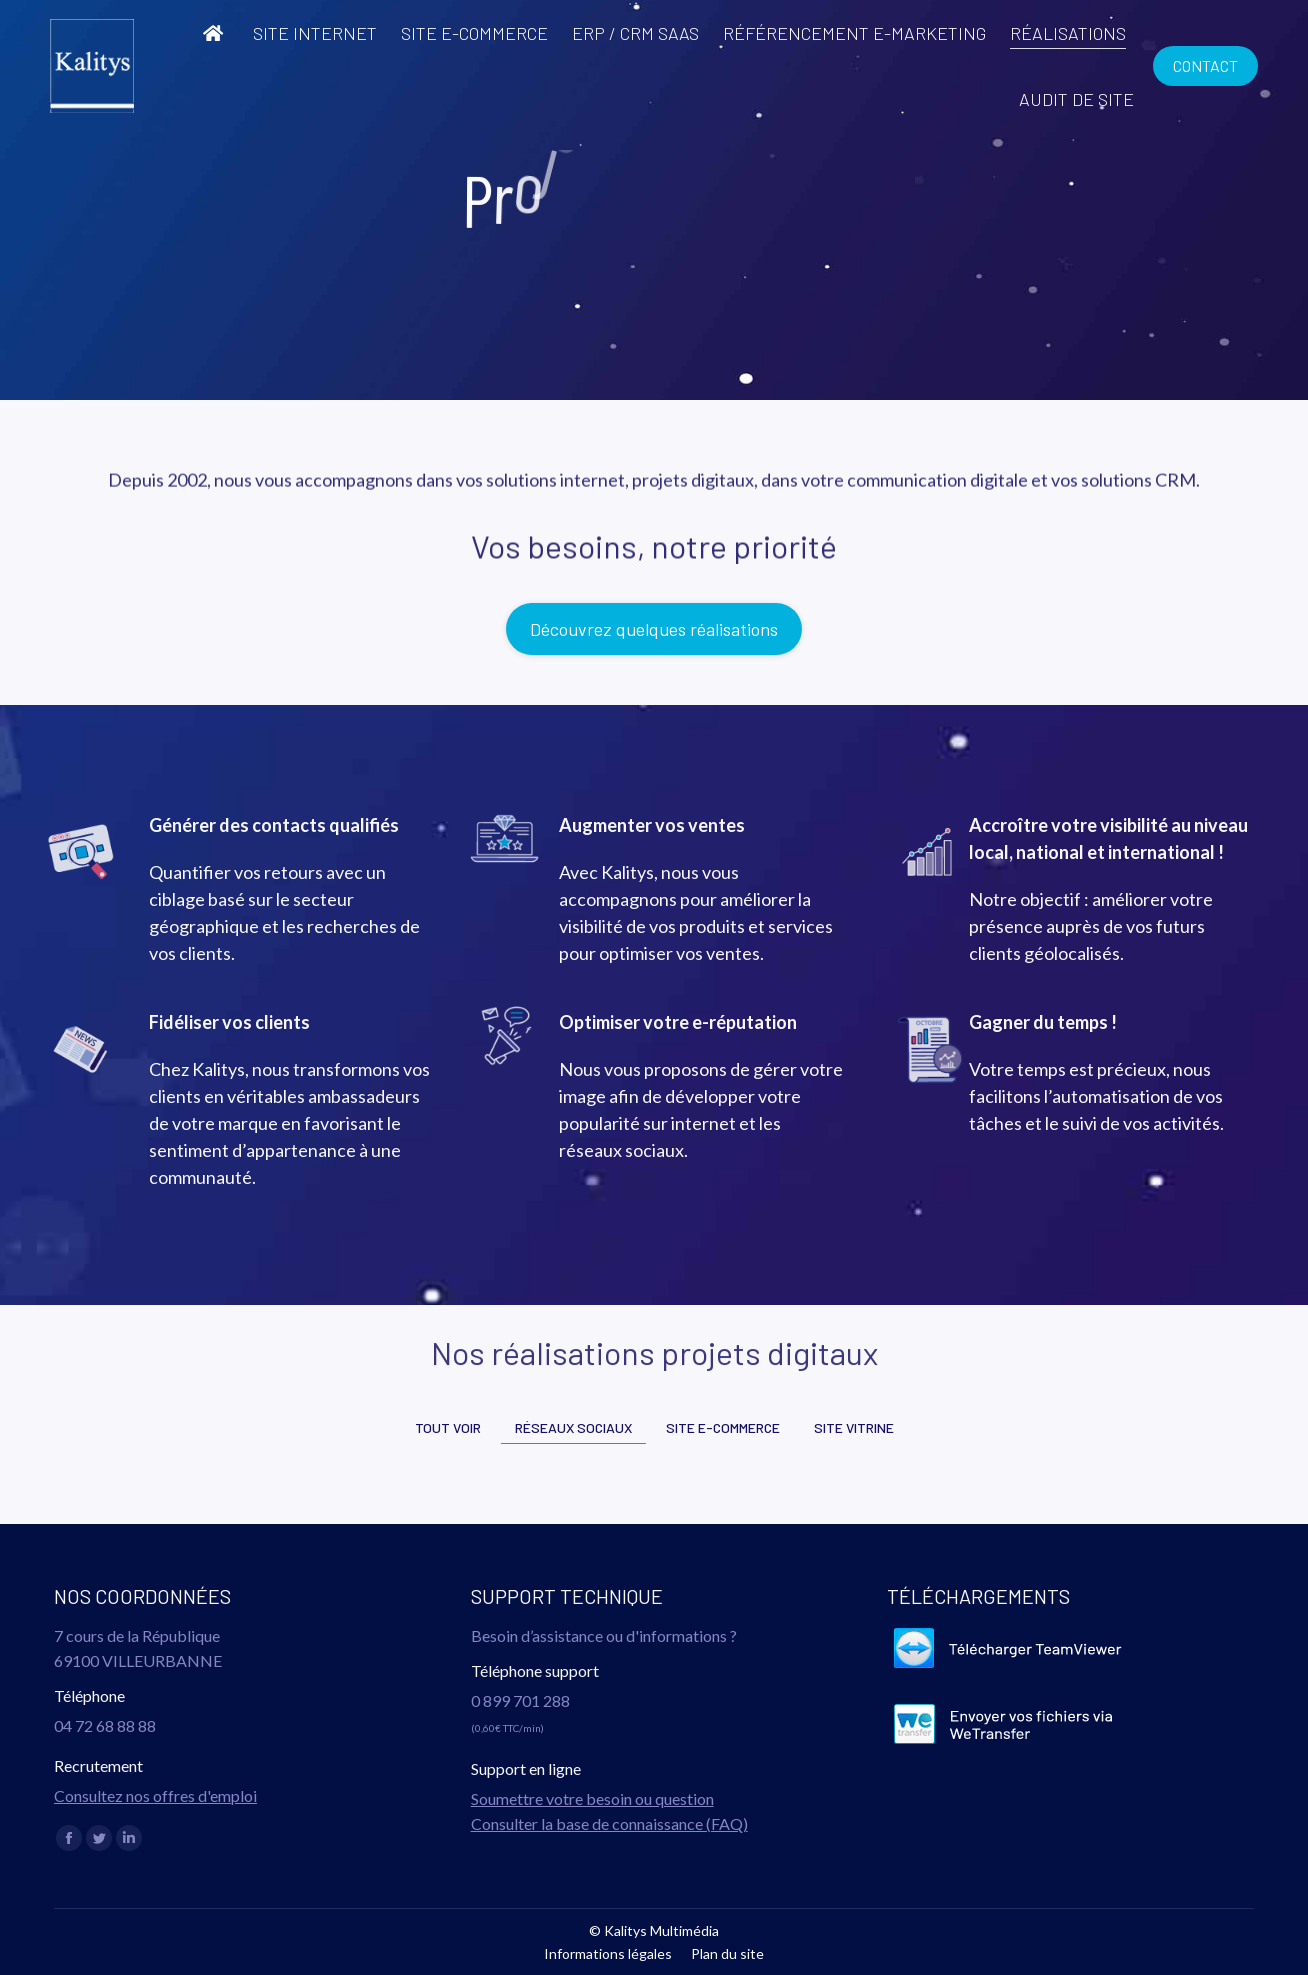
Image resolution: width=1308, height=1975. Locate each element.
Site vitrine (854, 1427)
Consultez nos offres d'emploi (155, 1795)
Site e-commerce (723, 1427)
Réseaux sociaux (573, 1427)
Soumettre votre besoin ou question (592, 1798)
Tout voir (448, 1427)
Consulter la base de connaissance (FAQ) (609, 1823)
